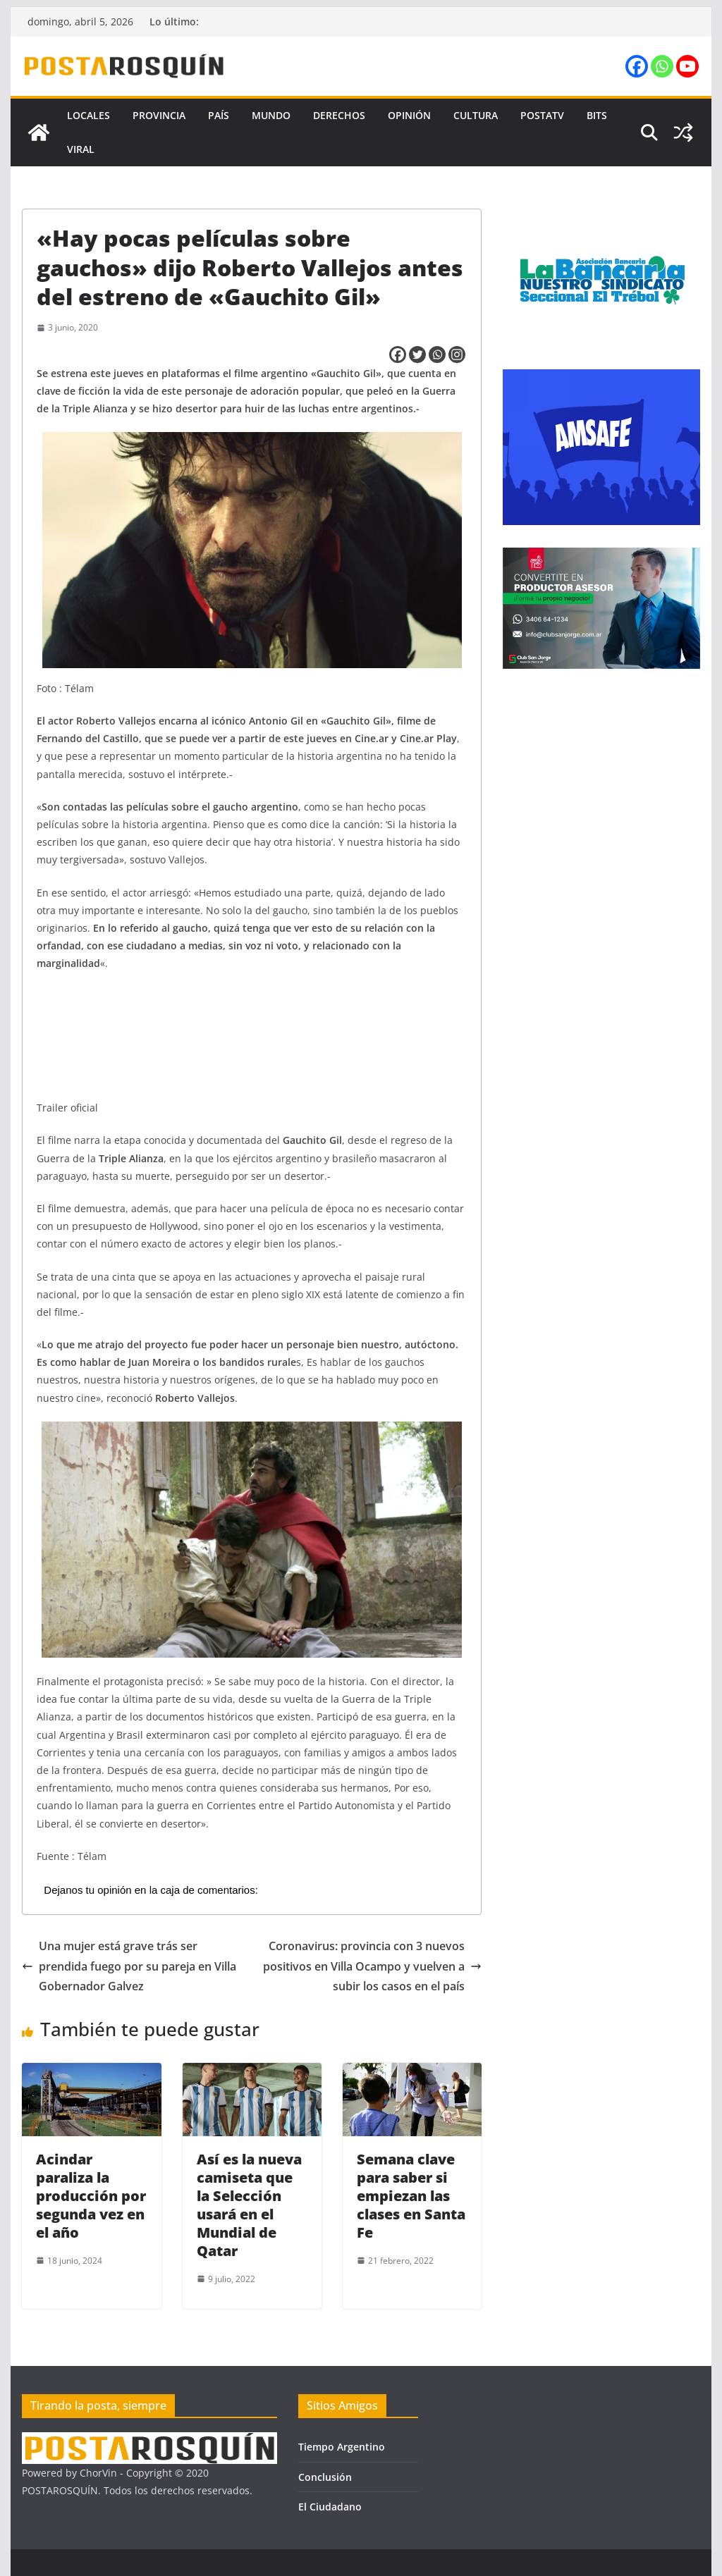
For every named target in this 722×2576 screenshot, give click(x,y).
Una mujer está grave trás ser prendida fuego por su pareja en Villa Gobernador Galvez (129, 1966)
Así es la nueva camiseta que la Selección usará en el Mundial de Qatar (249, 2205)
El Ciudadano (330, 2506)
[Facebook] (397, 354)
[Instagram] (456, 354)
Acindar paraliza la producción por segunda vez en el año (91, 2196)
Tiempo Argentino (341, 2446)
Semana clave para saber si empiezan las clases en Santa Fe (411, 2196)
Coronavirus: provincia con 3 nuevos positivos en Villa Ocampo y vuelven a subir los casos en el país (372, 1966)
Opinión (409, 115)
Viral (80, 149)
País (218, 115)
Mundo (271, 115)
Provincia (159, 115)
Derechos (339, 115)
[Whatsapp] (437, 354)
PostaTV (542, 115)
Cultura (475, 115)
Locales (88, 115)
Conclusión (325, 2477)
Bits (597, 115)
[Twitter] (417, 354)
